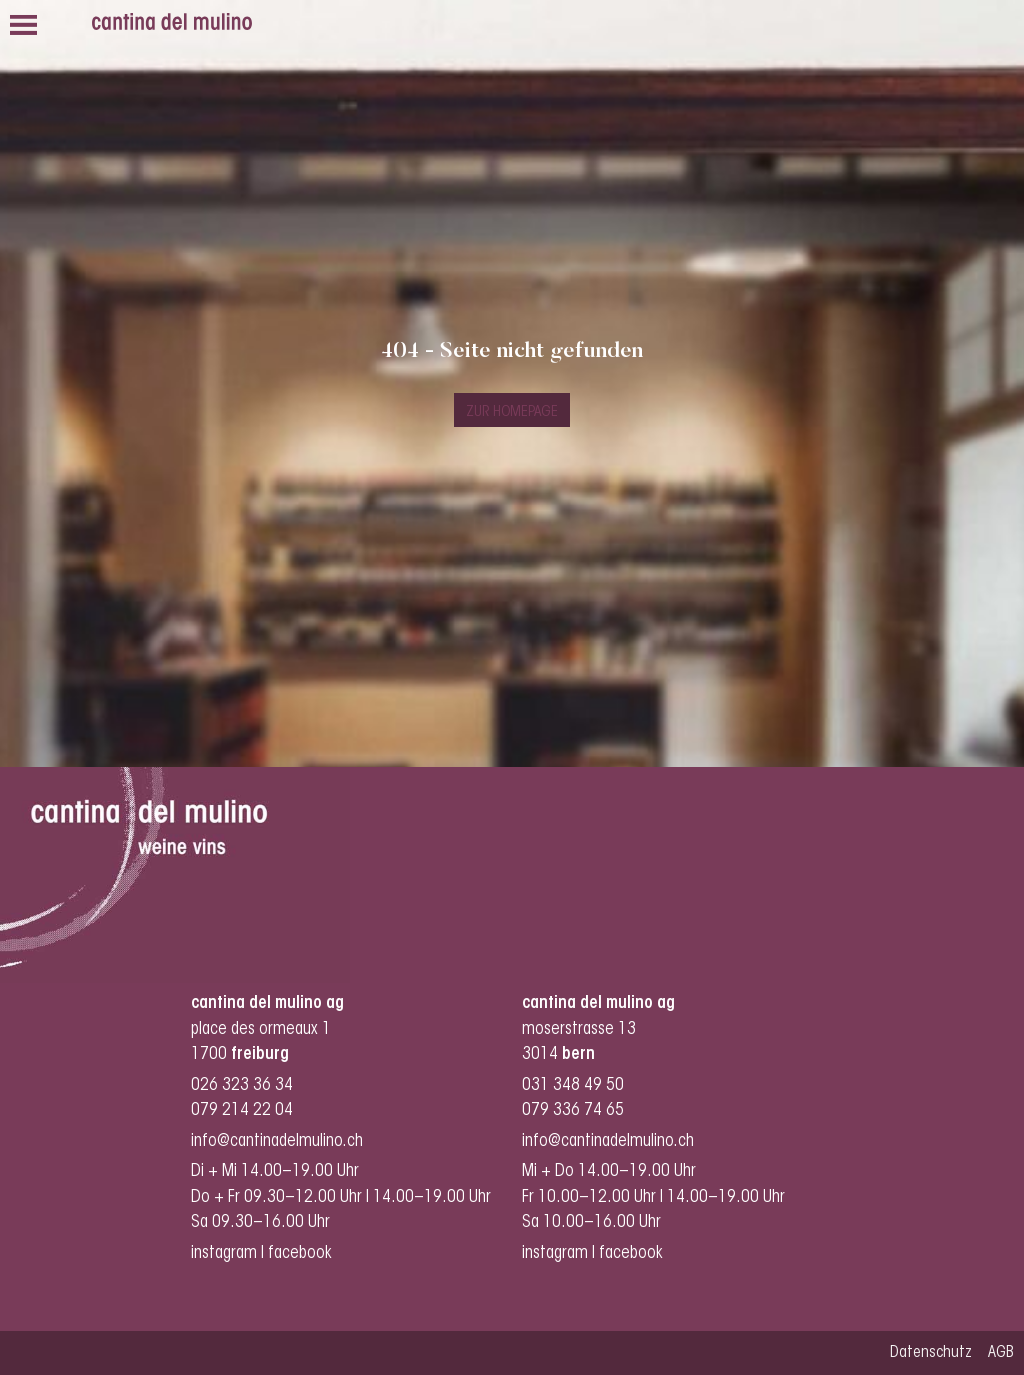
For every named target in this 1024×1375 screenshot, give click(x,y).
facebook (302, 1253)
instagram (224, 1253)
